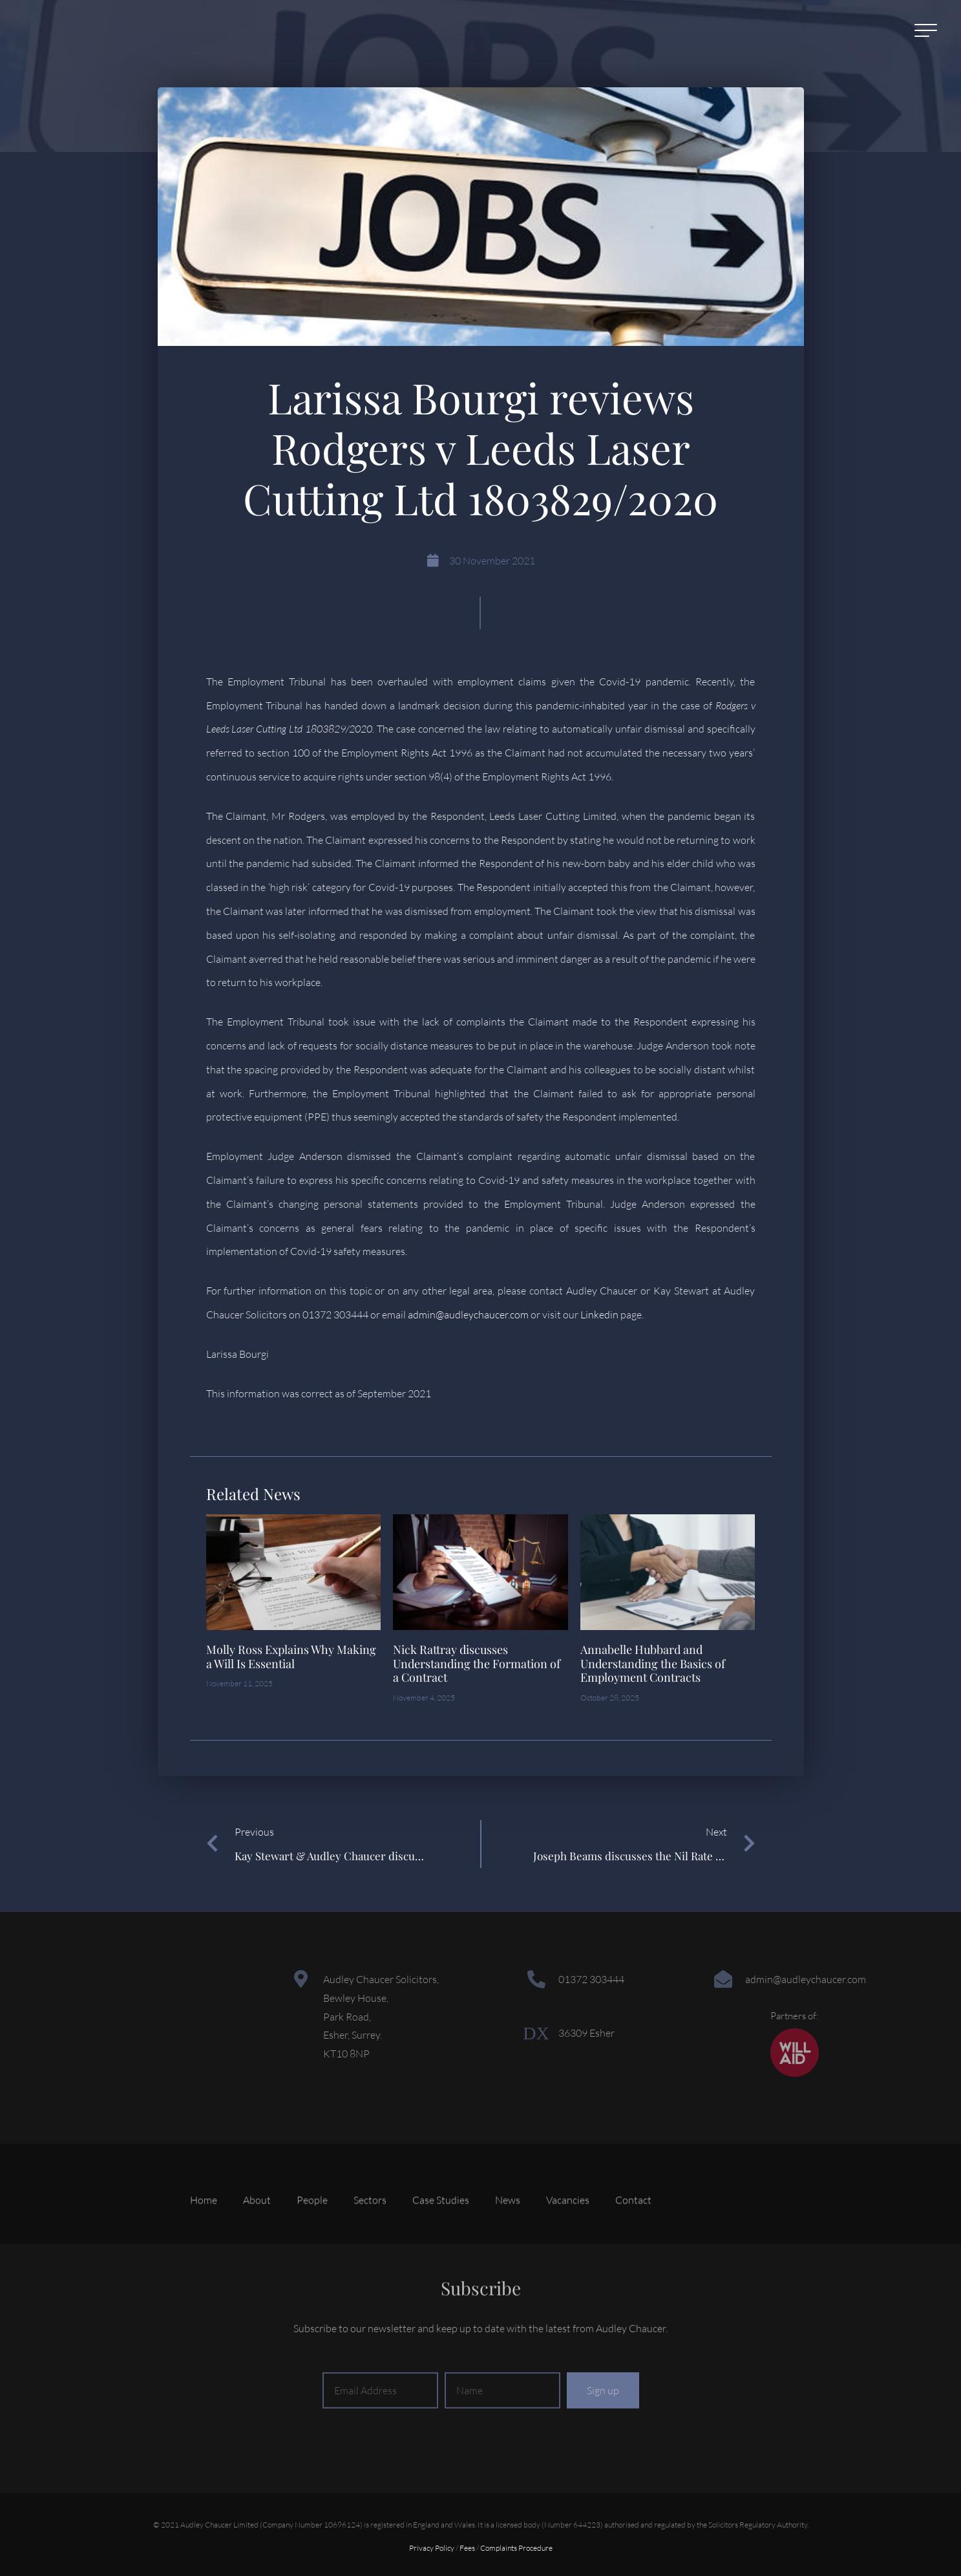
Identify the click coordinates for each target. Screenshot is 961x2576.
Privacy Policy (431, 2548)
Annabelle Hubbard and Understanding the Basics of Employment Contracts (652, 1663)
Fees (467, 2548)
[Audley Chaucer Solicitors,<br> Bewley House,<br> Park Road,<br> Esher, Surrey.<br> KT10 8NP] (301, 1979)
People (312, 2239)
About (257, 2239)
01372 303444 (591, 1979)
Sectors (370, 2239)
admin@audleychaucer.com (468, 1314)
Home (203, 2239)
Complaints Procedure (516, 2548)
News (507, 2239)
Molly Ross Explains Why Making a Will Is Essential (291, 1656)
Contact (633, 2239)
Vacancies (567, 2239)
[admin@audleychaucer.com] (723, 1979)
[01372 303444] (536, 1979)
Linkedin (599, 1314)
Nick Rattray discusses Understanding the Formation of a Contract (476, 1663)
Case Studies (440, 2239)
